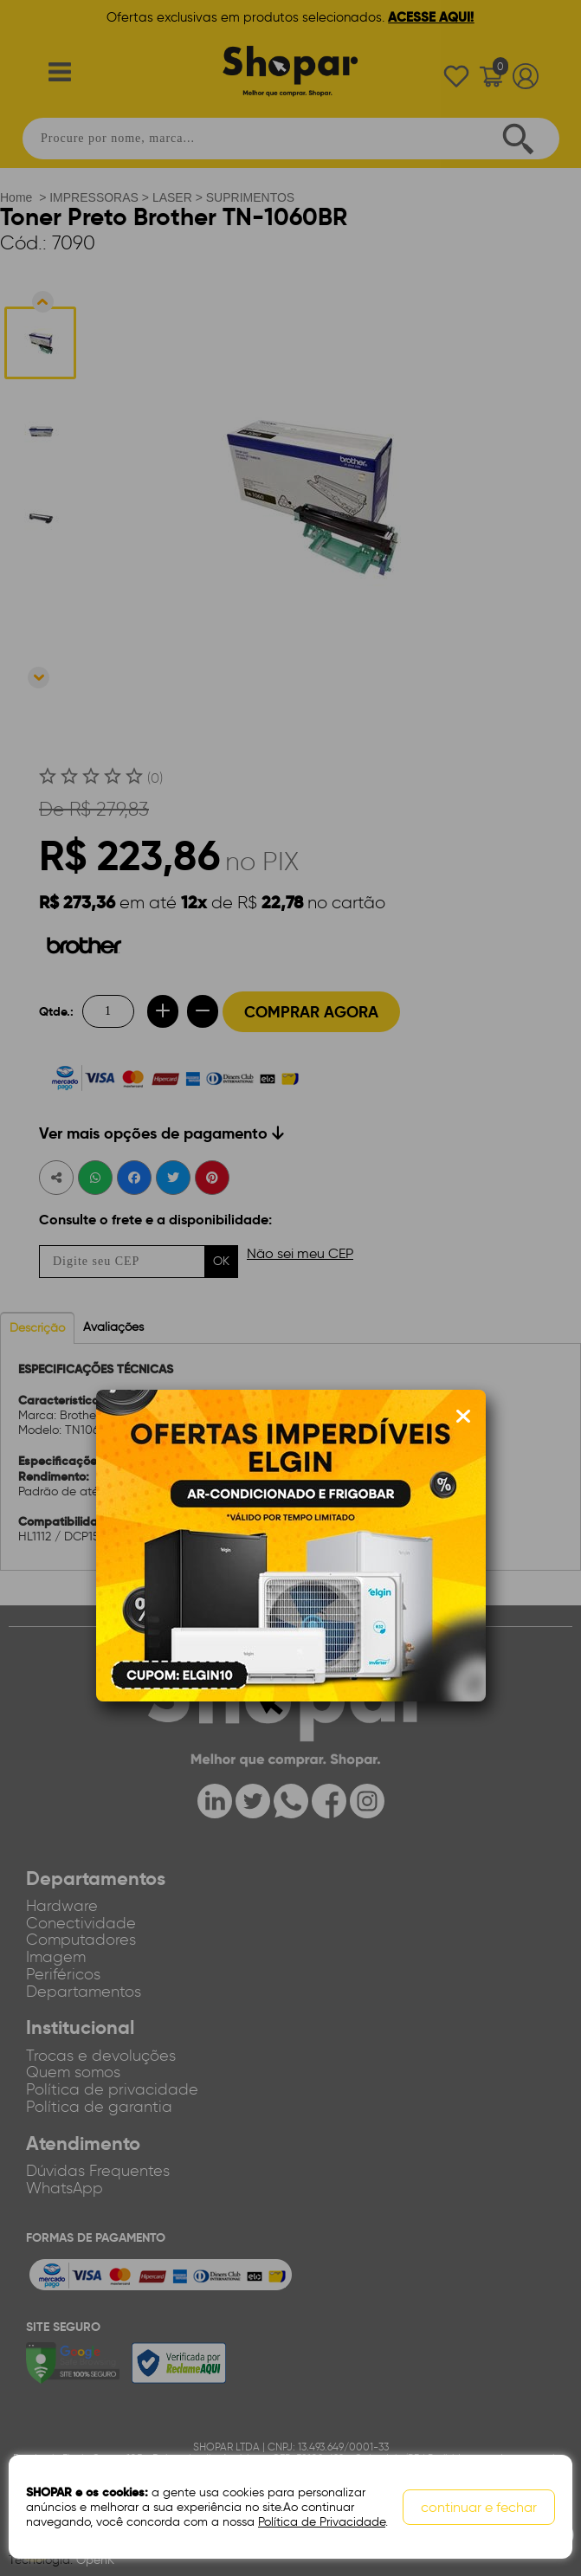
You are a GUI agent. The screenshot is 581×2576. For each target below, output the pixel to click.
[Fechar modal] (463, 1416)
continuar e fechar (479, 2507)
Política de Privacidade (321, 2522)
